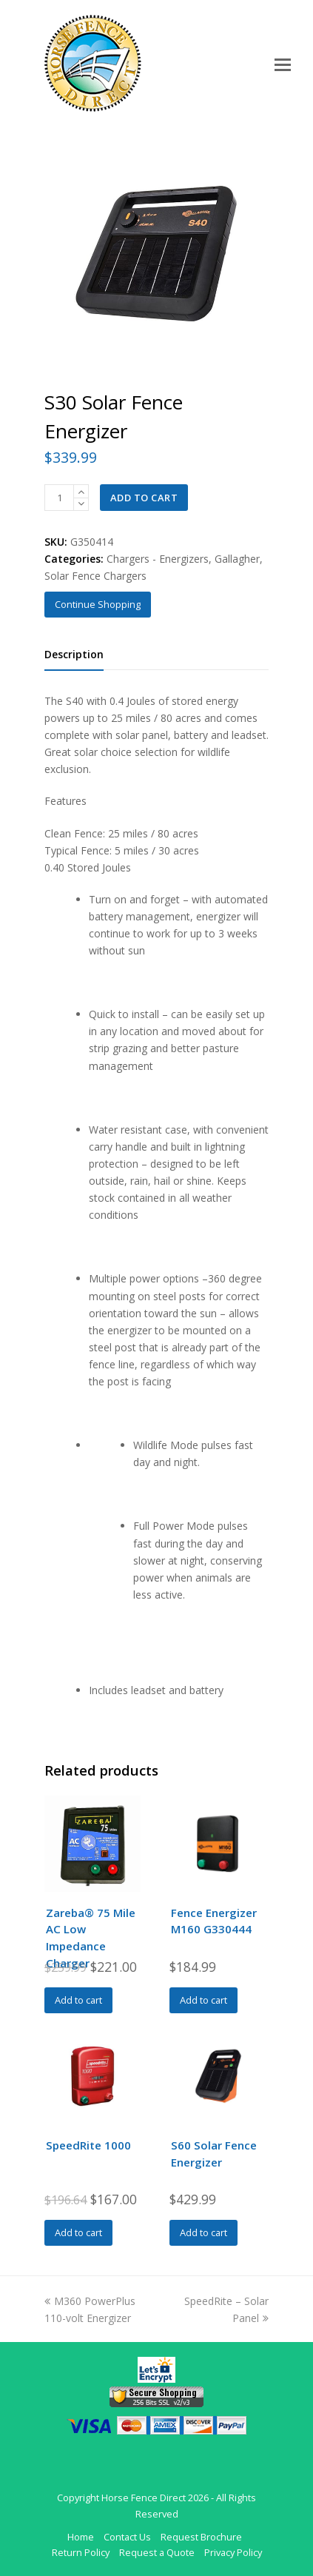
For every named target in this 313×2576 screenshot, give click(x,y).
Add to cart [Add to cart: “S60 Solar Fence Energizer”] (203, 2232)
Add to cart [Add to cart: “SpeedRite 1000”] (78, 2232)
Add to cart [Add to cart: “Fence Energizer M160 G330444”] (203, 2000)
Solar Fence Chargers (95, 576)
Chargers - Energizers (158, 559)
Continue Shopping (98, 604)
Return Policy (81, 2552)
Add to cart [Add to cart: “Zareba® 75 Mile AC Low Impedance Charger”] (78, 2000)
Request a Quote (157, 2552)
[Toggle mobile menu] (283, 64)
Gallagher (237, 559)
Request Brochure (201, 2536)
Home (80, 2536)
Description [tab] (74, 654)
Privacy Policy (233, 2552)
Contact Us (127, 2536)
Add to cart (144, 497)
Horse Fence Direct (143, 2497)
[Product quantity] (59, 497)
